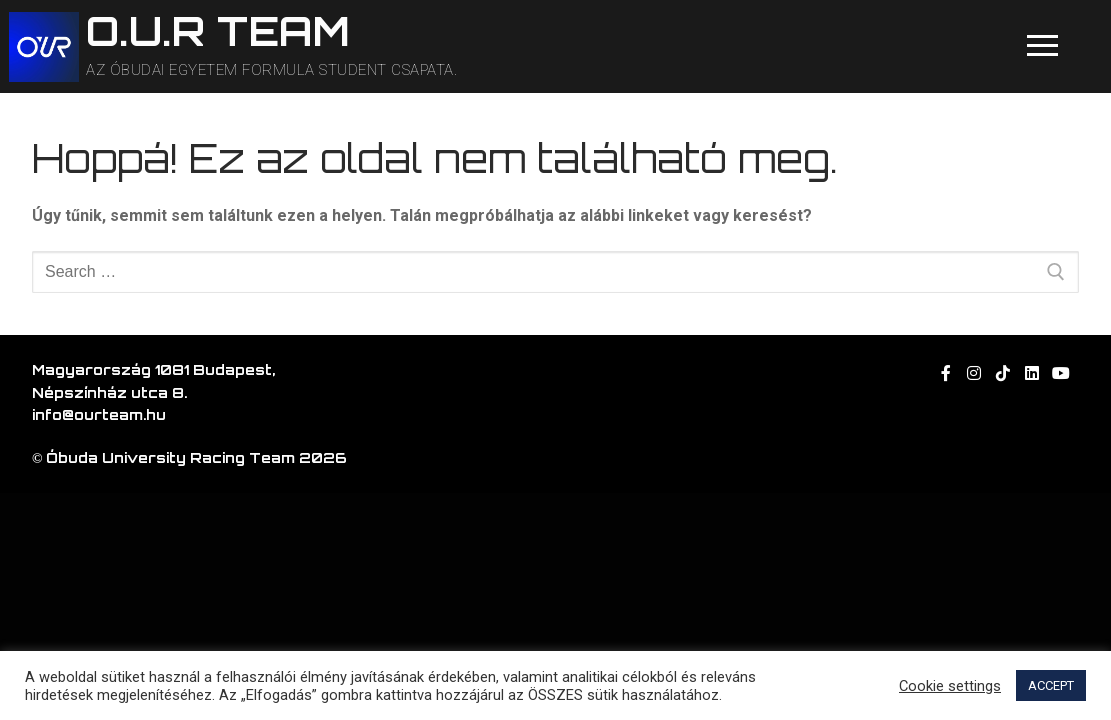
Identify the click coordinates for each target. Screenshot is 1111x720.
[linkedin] (1032, 373)
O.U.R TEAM (218, 31)
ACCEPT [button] (1051, 685)
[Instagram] (974, 373)
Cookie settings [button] (950, 686)
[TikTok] (1003, 373)
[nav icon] (1042, 47)
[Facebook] (945, 373)
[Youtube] (1060, 373)
